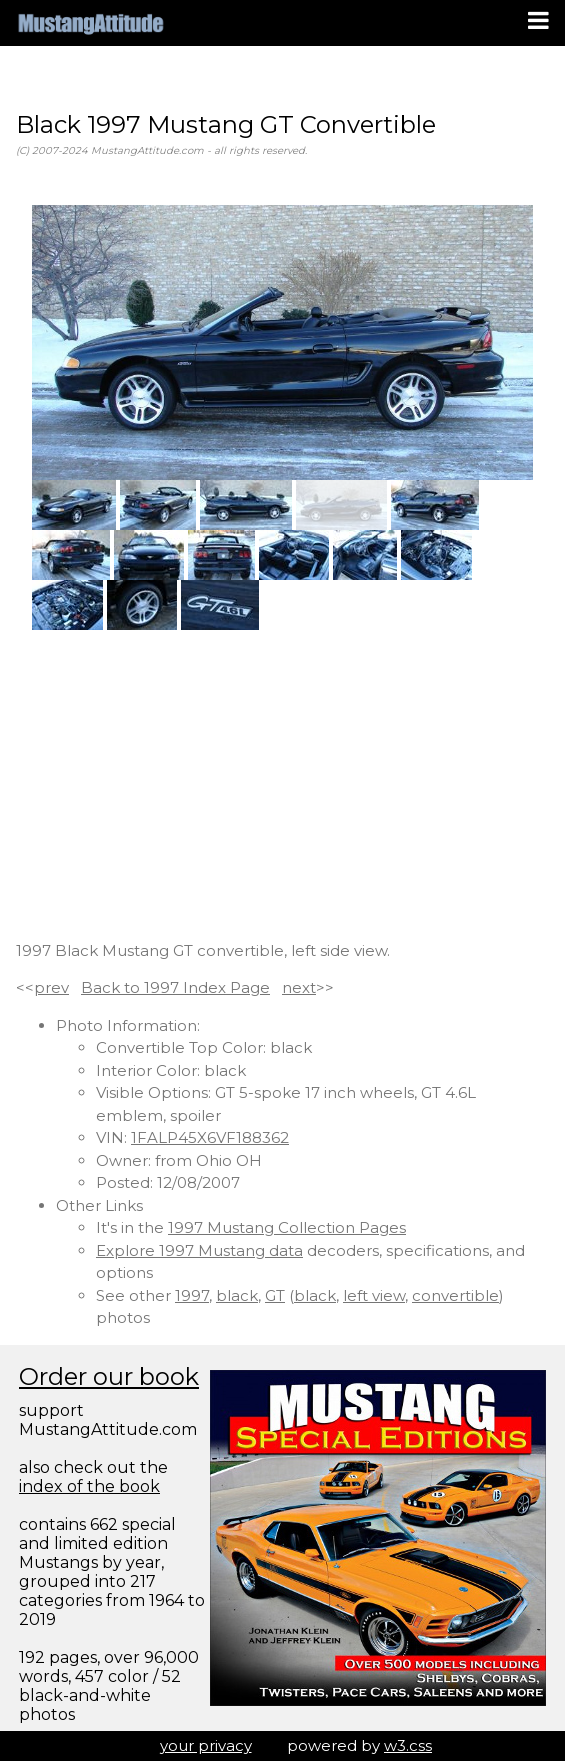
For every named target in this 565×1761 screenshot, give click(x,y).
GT (275, 1295)
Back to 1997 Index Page (175, 987)
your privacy (206, 1745)
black (237, 1295)
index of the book (89, 1486)
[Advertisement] (282, 785)
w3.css (408, 1745)
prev (51, 987)
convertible (455, 1295)
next (299, 987)
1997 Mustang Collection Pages (287, 1227)
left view (374, 1295)
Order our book (109, 1376)
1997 (192, 1295)
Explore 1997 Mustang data (199, 1250)
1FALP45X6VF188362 (210, 1137)
